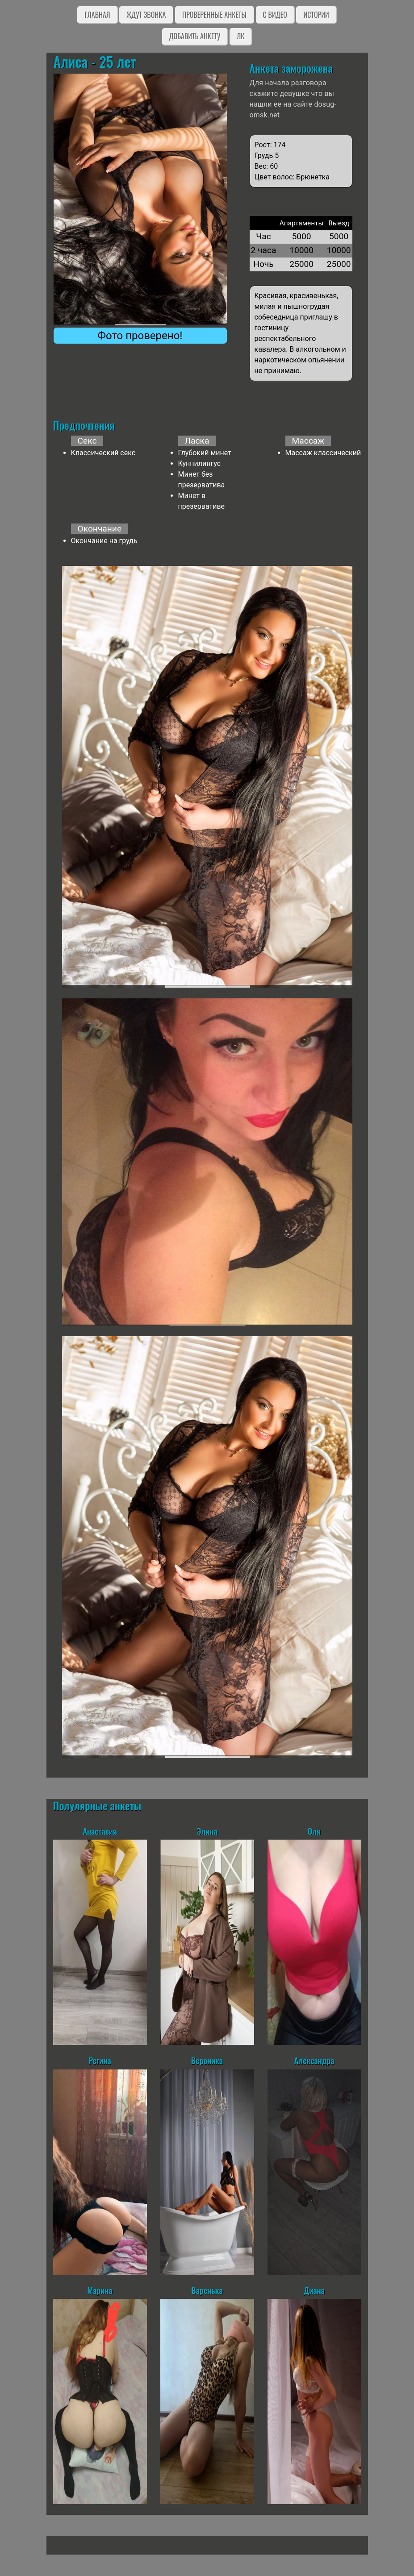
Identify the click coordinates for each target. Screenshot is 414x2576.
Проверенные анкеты (214, 14)
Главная (97, 14)
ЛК (240, 36)
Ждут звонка (146, 14)
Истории (316, 14)
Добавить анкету (195, 36)
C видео (275, 14)
